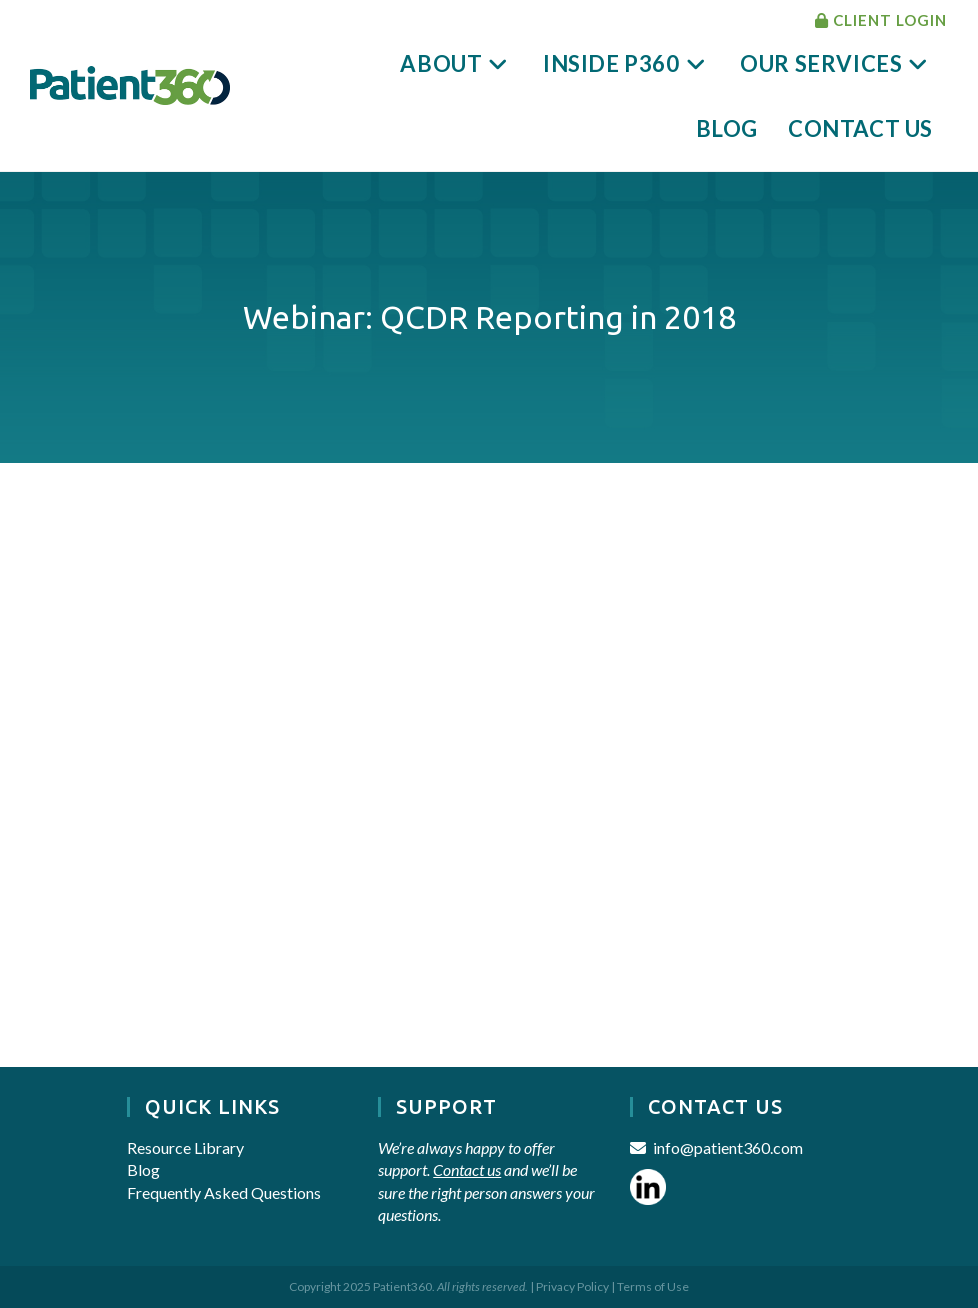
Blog (143, 1169)
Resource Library (185, 1147)
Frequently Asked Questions (224, 1192)
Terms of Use (653, 1286)
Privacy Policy (572, 1286)
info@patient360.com (728, 1147)
